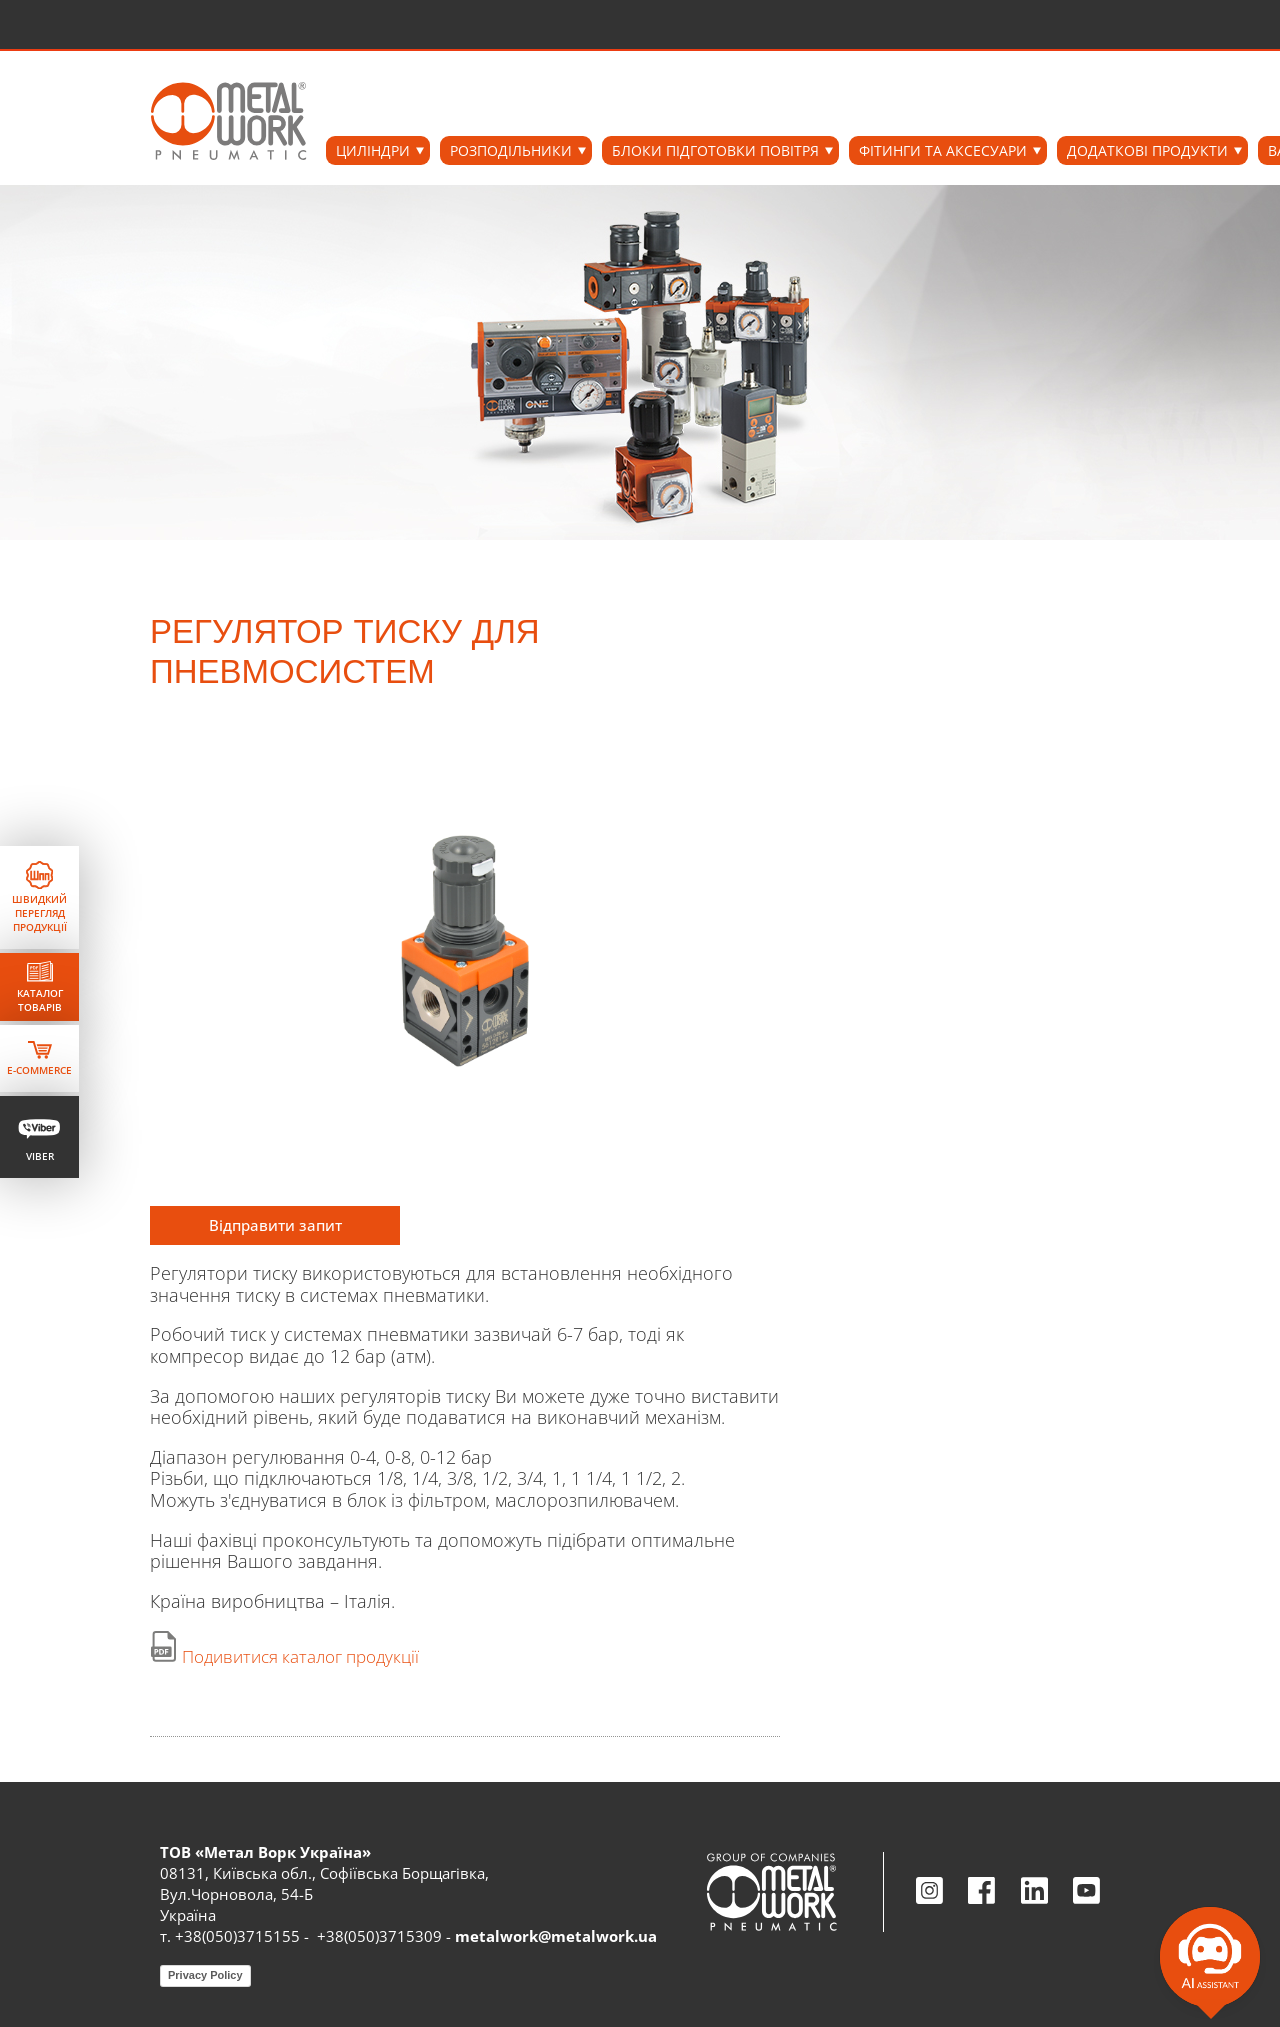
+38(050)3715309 (379, 1936)
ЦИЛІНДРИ (373, 150)
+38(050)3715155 (237, 1936)
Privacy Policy (205, 1975)
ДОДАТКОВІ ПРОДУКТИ (1147, 150)
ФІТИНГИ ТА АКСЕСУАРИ (943, 150)
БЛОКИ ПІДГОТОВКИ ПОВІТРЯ (715, 150)
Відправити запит (275, 1225)
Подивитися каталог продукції (300, 1656)
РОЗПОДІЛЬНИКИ (511, 150)
